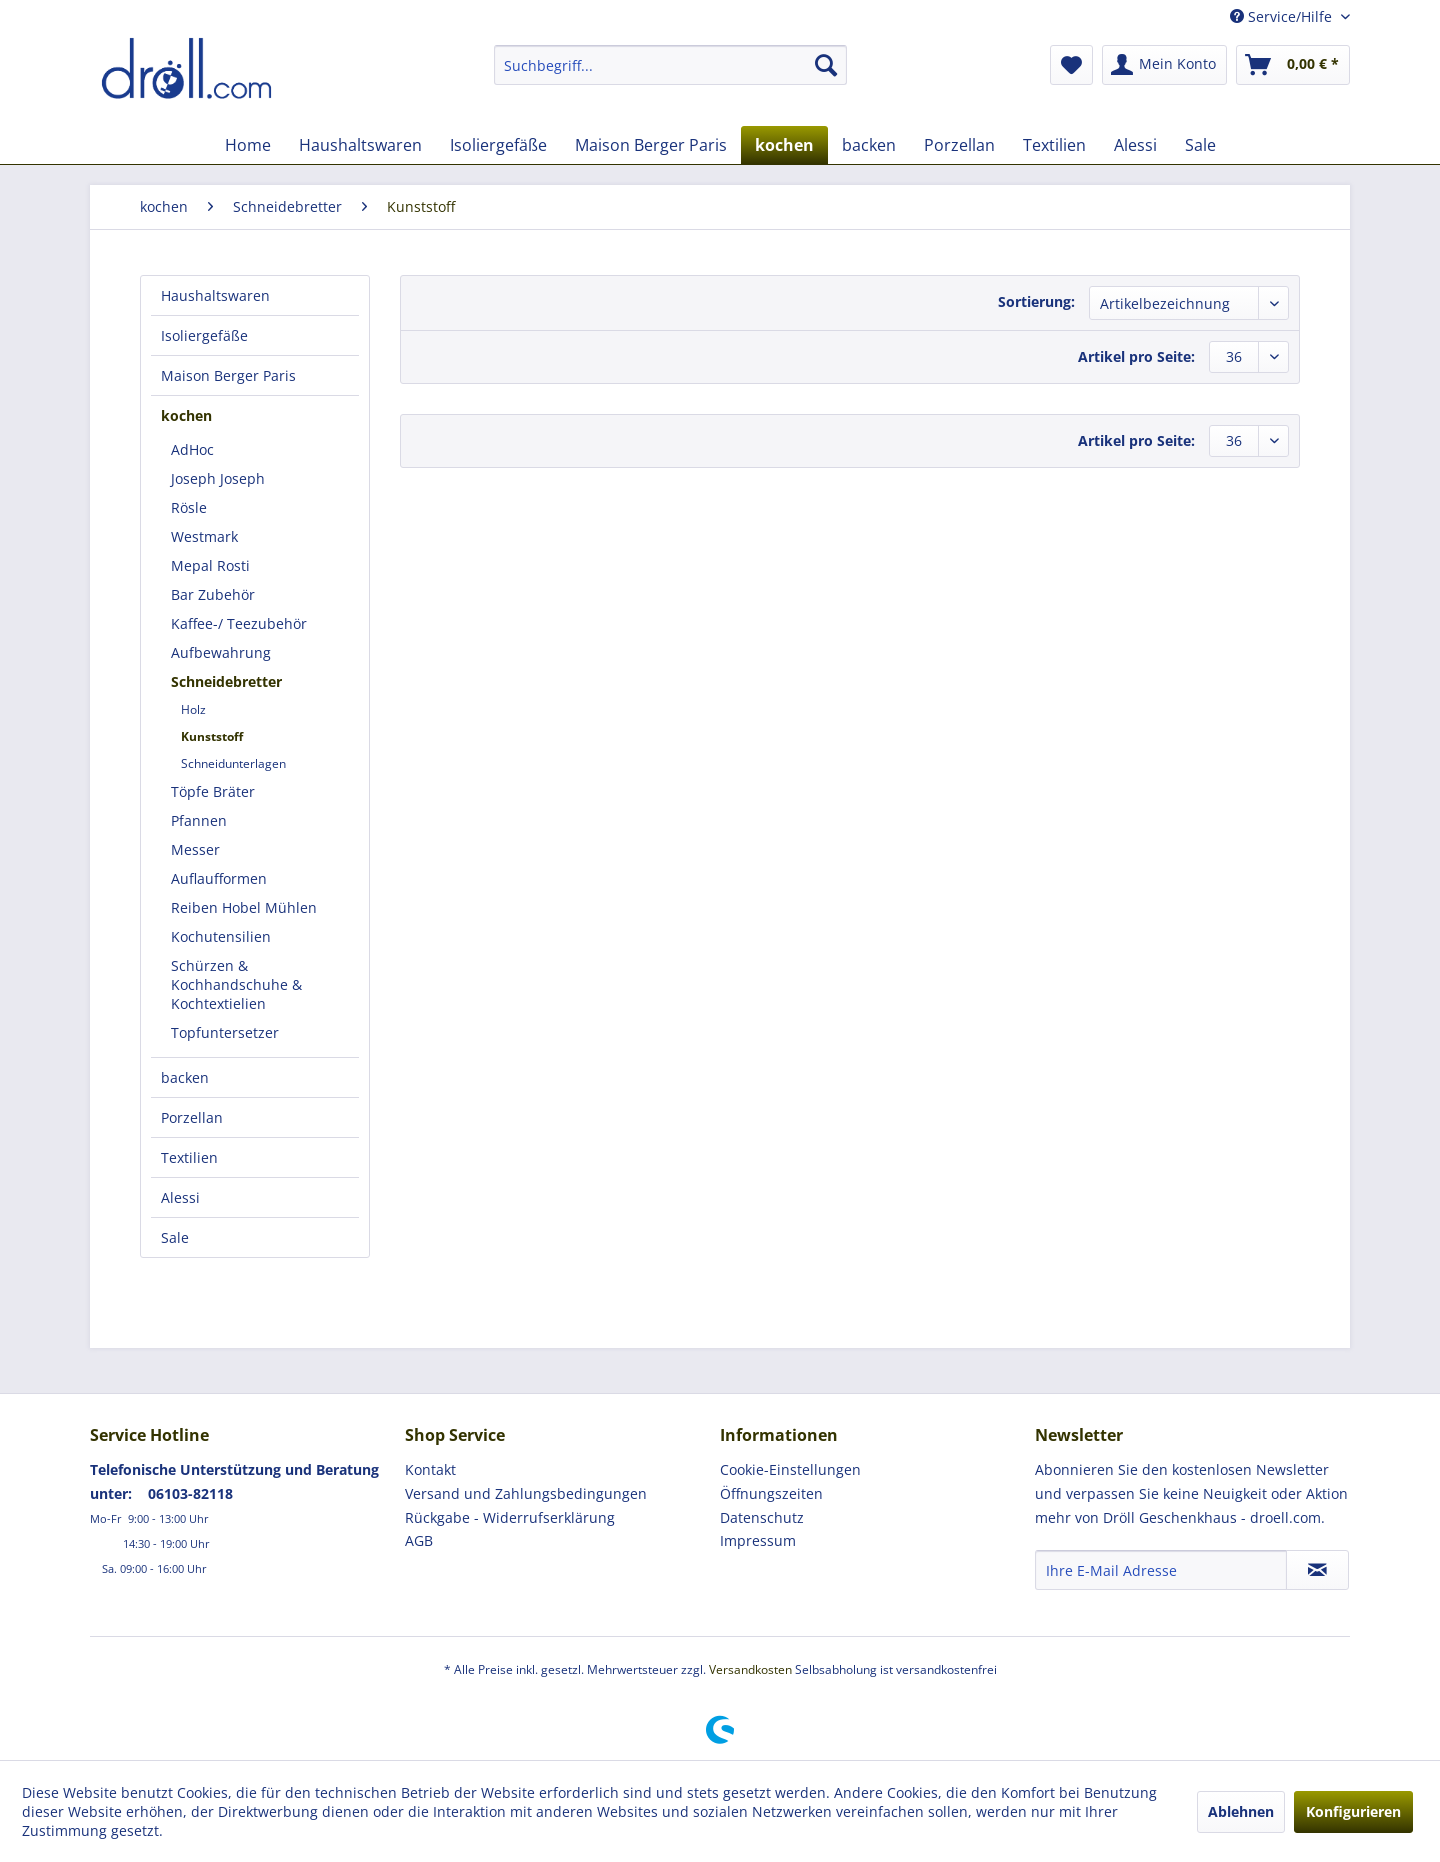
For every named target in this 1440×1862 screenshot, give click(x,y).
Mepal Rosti (210, 565)
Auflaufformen (219, 878)
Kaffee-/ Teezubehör (239, 623)
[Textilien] (1054, 145)
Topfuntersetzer (225, 1032)
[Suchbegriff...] (670, 65)
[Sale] (1200, 145)
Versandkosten (750, 1669)
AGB (419, 1540)
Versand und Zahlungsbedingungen (526, 1493)
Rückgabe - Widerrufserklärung (510, 1517)
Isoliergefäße (204, 335)
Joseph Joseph (218, 478)
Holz (193, 709)
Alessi (180, 1197)
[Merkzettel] (1071, 65)
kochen (186, 415)
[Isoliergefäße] (498, 145)
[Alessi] (1135, 145)
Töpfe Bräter (213, 791)
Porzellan (192, 1117)
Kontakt (430, 1469)
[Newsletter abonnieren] (1317, 1570)
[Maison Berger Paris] (651, 145)
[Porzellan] (959, 145)
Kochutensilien (221, 936)
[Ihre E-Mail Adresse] (1161, 1570)
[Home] (248, 145)
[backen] (869, 145)
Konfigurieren (1353, 1811)
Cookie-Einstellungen (790, 1469)
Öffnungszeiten (771, 1493)
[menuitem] (670, 65)
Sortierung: (1036, 301)
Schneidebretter (226, 681)
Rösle (189, 507)
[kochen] (784, 145)
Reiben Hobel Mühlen (244, 907)
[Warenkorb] (1293, 65)
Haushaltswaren (215, 295)
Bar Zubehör (213, 594)
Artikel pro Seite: (1136, 356)
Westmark (204, 536)
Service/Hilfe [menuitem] (1283, 16)
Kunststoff (212, 736)
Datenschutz (762, 1517)
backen (185, 1077)
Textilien (189, 1157)
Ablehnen (1241, 1811)
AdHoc (192, 449)
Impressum (758, 1540)
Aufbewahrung (221, 652)
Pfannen (199, 820)
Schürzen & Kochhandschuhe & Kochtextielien (236, 984)
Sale (175, 1237)
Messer (195, 849)
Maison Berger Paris (228, 375)
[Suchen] (826, 65)
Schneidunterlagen (233, 763)
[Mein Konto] (1164, 65)
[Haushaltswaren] (360, 145)
